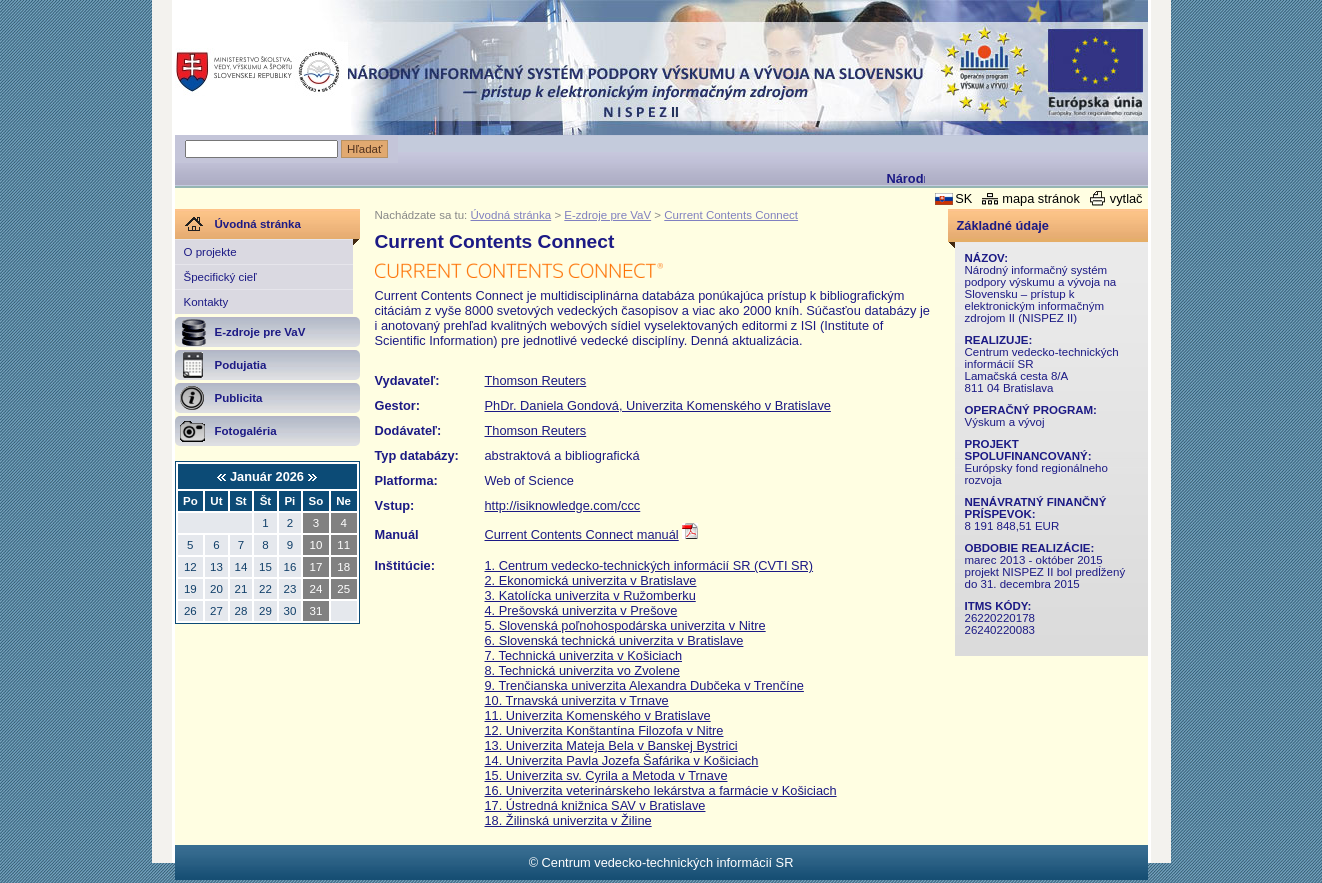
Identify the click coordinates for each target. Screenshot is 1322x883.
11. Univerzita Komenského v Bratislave (598, 715)
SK (963, 198)
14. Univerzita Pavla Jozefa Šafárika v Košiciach (622, 760)
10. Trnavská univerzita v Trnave (577, 700)
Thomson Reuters (536, 380)
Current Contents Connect (731, 215)
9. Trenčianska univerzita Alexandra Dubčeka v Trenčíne (644, 685)
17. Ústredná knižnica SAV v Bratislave (595, 805)
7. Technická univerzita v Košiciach (584, 655)
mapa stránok (1041, 198)
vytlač (1126, 198)
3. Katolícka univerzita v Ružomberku (590, 595)
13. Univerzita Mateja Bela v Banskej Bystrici (611, 745)
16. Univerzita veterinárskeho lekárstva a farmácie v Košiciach (661, 790)
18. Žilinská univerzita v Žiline (568, 820)
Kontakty (206, 302)
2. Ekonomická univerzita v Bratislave (591, 580)
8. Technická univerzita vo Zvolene (582, 670)
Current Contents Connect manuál (582, 534)
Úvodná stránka (511, 215)
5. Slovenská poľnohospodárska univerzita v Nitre (625, 625)
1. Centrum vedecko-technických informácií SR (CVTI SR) (649, 565)
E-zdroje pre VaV (607, 215)
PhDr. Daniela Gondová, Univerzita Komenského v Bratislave (658, 405)
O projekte (210, 252)
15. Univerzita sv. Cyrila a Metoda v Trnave (606, 775)
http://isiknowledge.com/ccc (563, 505)
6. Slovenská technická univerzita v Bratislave (614, 640)
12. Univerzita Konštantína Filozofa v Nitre (604, 730)
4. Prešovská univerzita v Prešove (581, 610)
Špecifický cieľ (220, 277)
